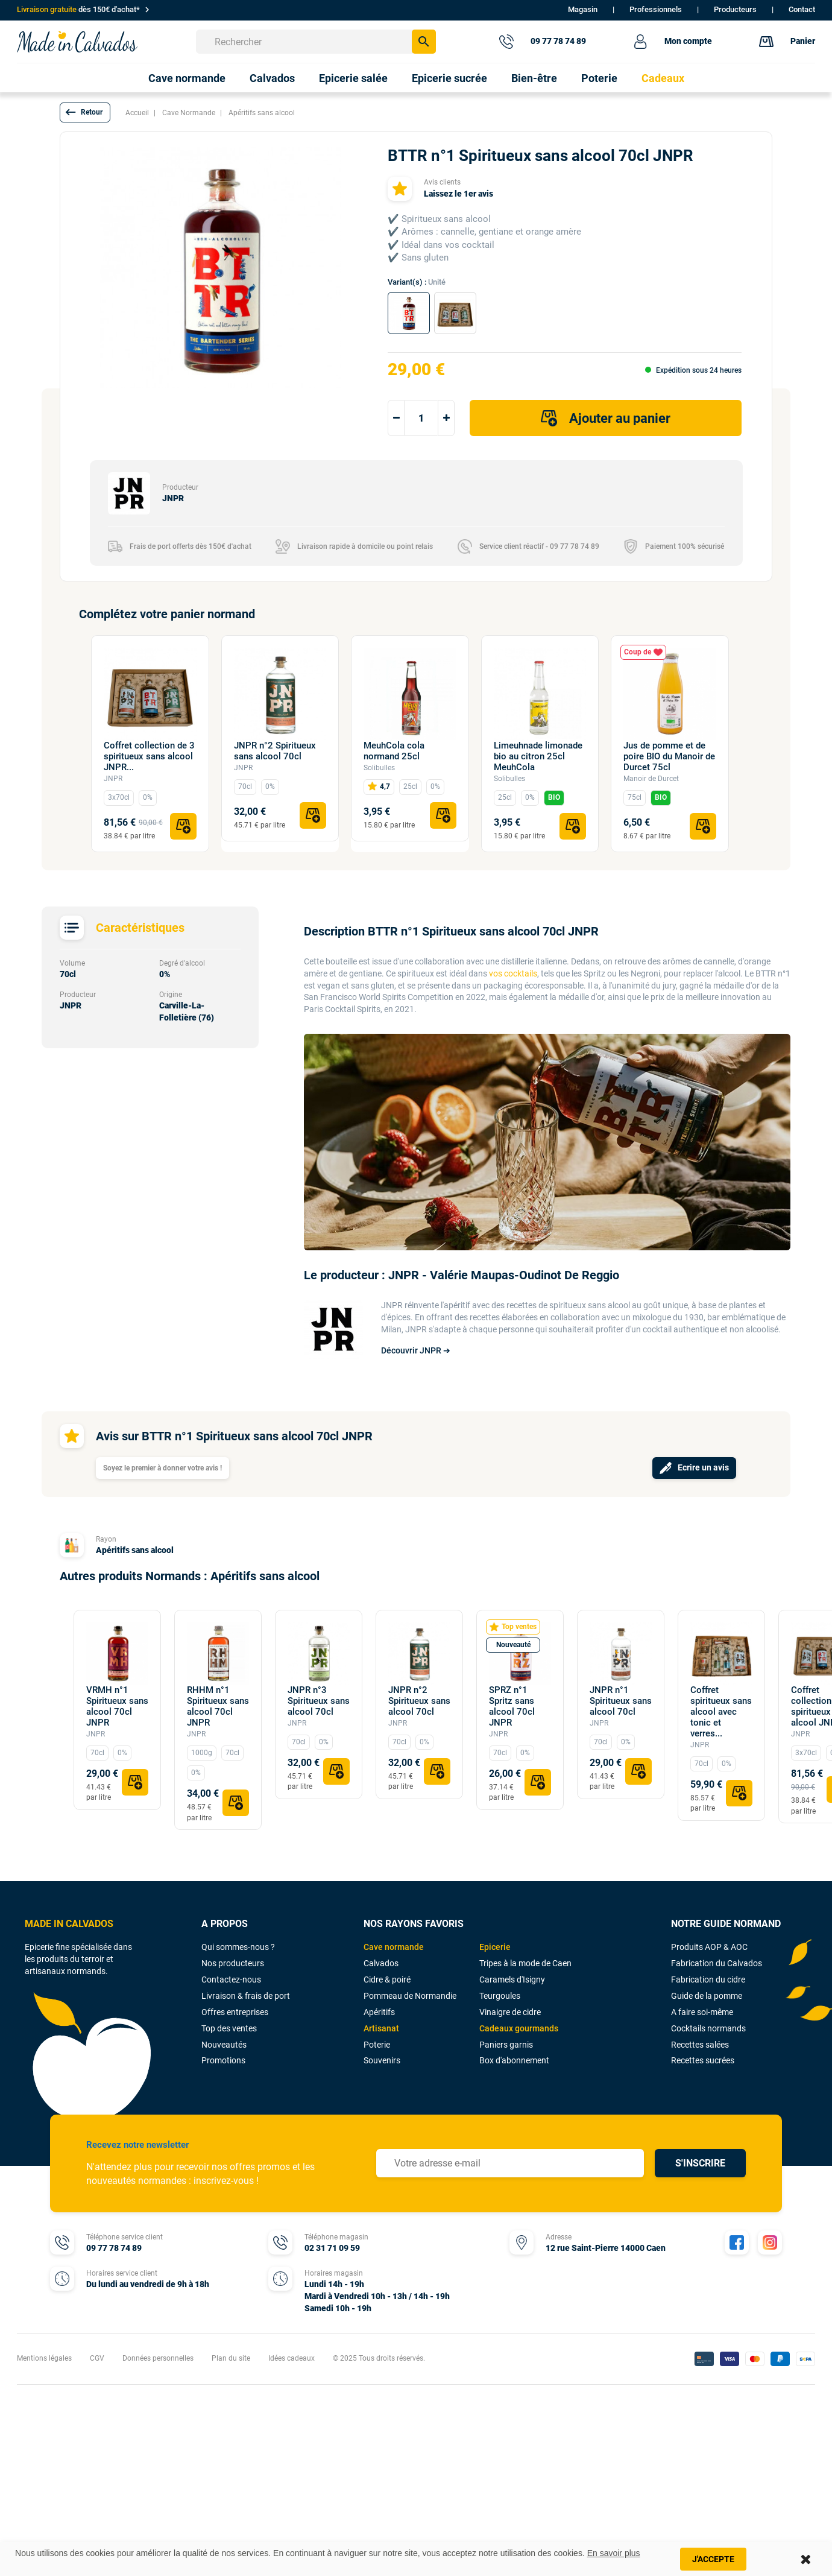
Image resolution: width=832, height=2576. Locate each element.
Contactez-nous (231, 1979)
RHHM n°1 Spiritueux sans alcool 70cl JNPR (218, 1706)
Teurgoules (499, 1996)
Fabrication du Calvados (716, 1963)
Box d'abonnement (514, 2060)
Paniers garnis (506, 2044)
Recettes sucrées (702, 2060)
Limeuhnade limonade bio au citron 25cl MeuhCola (538, 756)
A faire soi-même (702, 2012)
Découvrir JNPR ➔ (415, 1350)
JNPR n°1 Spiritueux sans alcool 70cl (621, 1701)
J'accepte (713, 2559)
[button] (85, 112)
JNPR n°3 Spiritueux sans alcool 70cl (319, 1701)
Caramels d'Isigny (512, 1979)
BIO (554, 797)
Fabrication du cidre (708, 1979)
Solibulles (379, 768)
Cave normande (394, 1947)
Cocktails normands (708, 2028)
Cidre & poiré (387, 1979)
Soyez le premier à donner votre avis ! (162, 1468)
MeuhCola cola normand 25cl (394, 751)
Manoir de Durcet (651, 778)
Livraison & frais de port (245, 1996)
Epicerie (495, 1947)
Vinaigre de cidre (510, 2012)
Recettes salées (700, 2044)
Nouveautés (224, 2044)
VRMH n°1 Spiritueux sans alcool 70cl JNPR (117, 1706)
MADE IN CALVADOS (69, 1923)
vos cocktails (513, 973)
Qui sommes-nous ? (238, 1947)
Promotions (223, 2060)
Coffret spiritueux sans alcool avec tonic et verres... (721, 1712)
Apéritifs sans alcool (135, 1550)
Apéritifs (379, 2012)
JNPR (113, 778)
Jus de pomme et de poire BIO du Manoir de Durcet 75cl (669, 756)
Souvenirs (382, 2060)
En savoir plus (613, 2553)
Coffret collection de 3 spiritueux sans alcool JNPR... (149, 756)
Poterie (377, 2044)
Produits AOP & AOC (709, 1947)
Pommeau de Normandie (410, 1996)
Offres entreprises (234, 2012)
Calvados (381, 1963)
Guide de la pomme (706, 1996)
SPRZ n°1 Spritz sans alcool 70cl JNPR (512, 1706)
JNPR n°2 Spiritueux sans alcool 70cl (275, 751)
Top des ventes (229, 2028)
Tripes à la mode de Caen (525, 1963)
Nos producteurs (232, 1963)
